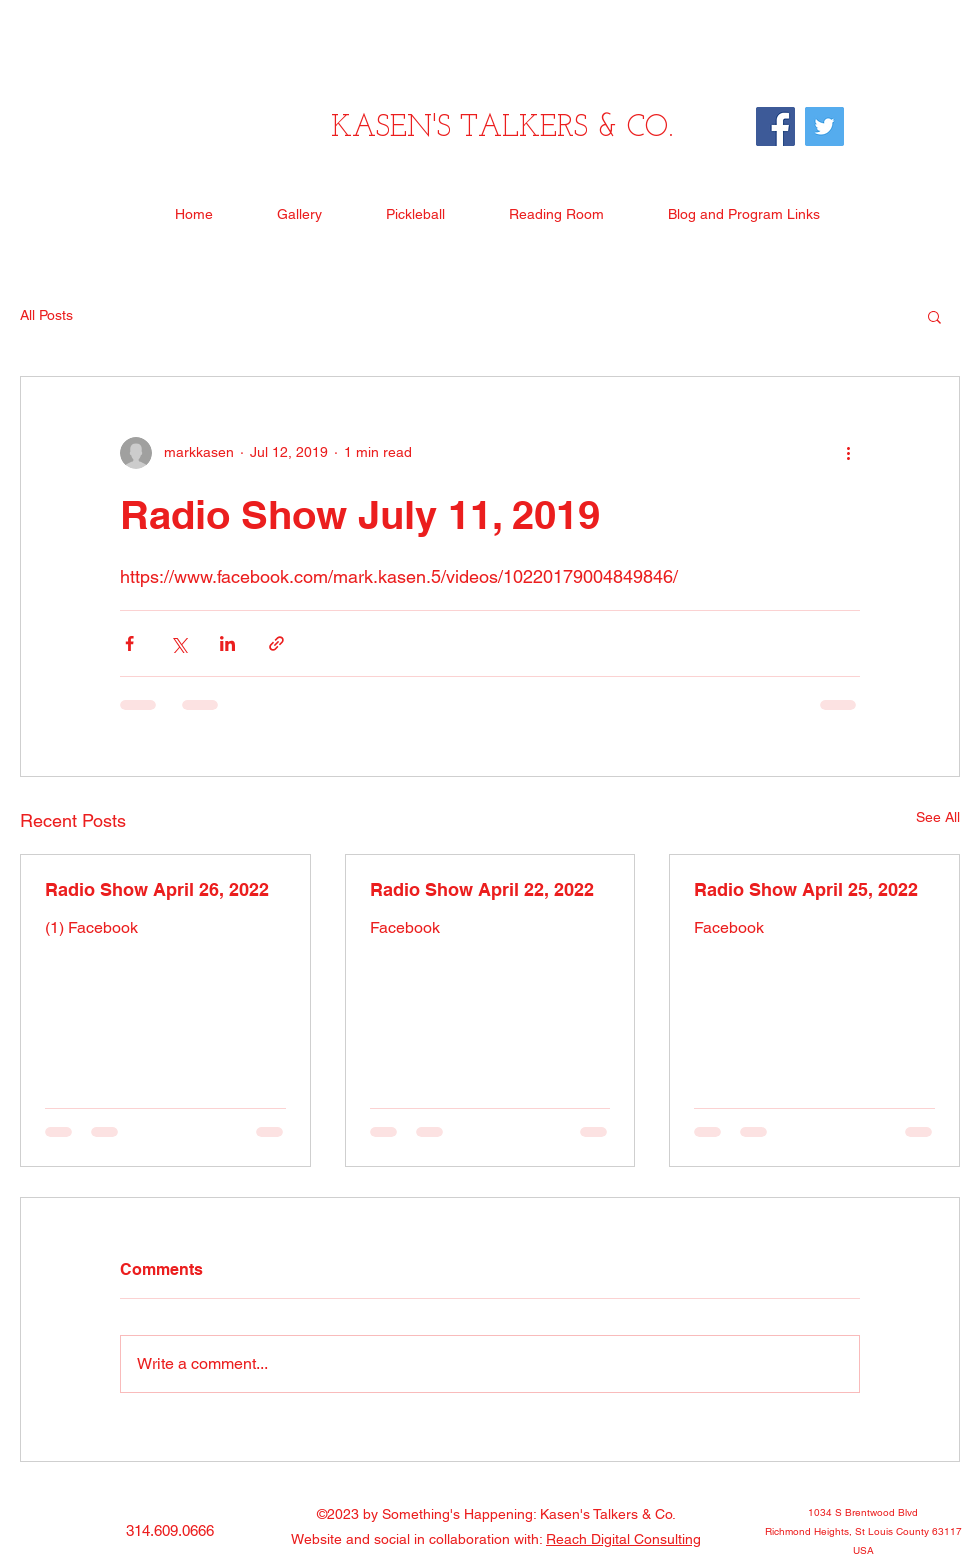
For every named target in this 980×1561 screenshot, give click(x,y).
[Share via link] (276, 643)
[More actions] (848, 453)
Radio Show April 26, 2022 (157, 889)
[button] (934, 316)
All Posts (46, 315)
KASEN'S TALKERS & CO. (502, 128)
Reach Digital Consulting (623, 1539)
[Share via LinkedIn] (227, 643)
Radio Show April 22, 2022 (482, 889)
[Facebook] (775, 126)
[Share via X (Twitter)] (178, 643)
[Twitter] (824, 126)
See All (938, 817)
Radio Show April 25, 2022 (806, 889)
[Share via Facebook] (129, 643)
